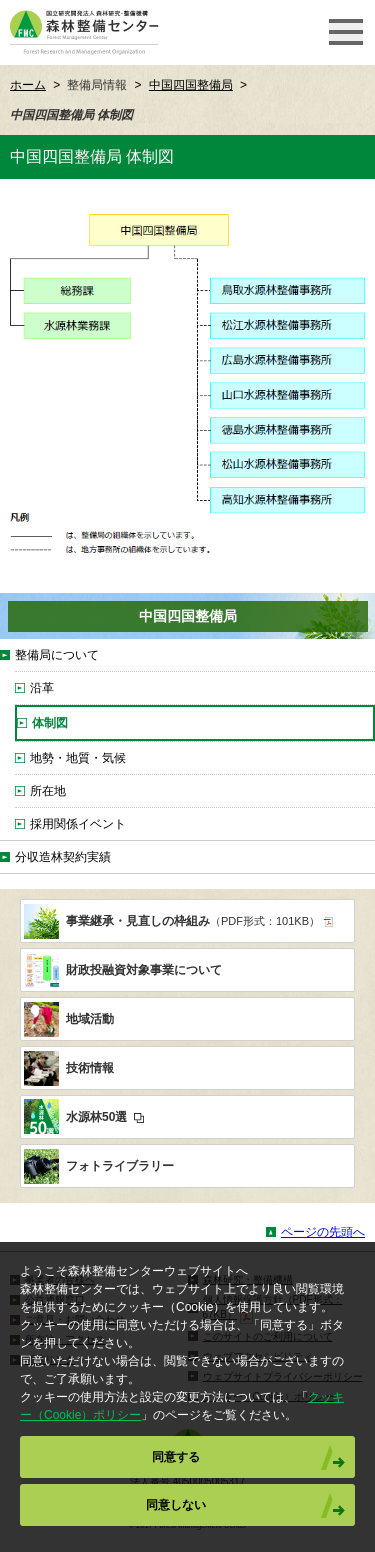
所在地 (48, 791)
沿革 (42, 688)
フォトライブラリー (120, 1166)
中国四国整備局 (191, 85)
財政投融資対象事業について (144, 970)
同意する (176, 1457)
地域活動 (90, 1019)
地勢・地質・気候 (78, 758)
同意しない (176, 1505)
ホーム (28, 85)
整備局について (57, 655)
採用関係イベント (78, 824)
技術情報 (90, 1068)
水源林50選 (105, 1117)
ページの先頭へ (323, 1232)
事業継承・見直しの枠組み (199, 921)
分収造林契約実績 (63, 857)
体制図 (50, 723)
